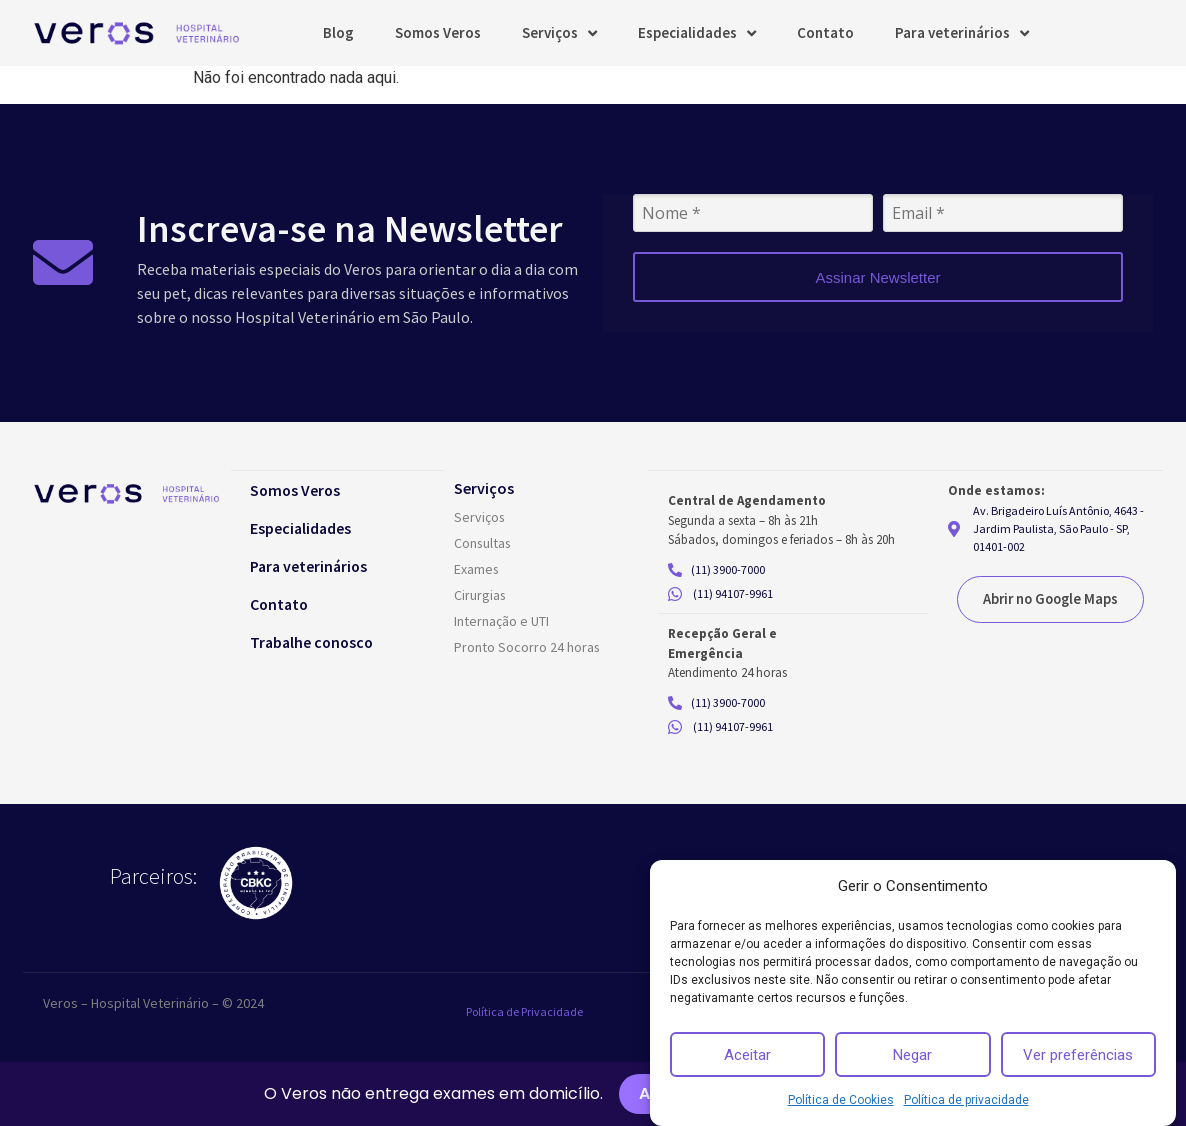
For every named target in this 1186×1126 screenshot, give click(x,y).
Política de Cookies (841, 1100)
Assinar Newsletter (877, 277)
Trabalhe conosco (315, 641)
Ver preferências (1078, 1055)
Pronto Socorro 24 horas (527, 647)
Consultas (483, 543)
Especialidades (697, 33)
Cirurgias (480, 595)
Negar (912, 1055)
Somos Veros (438, 32)
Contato (825, 32)
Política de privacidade (966, 1100)
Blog (338, 32)
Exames (477, 569)
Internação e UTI (501, 621)
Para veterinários (962, 33)
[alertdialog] (593, 1094)
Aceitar (747, 1055)
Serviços (559, 33)
